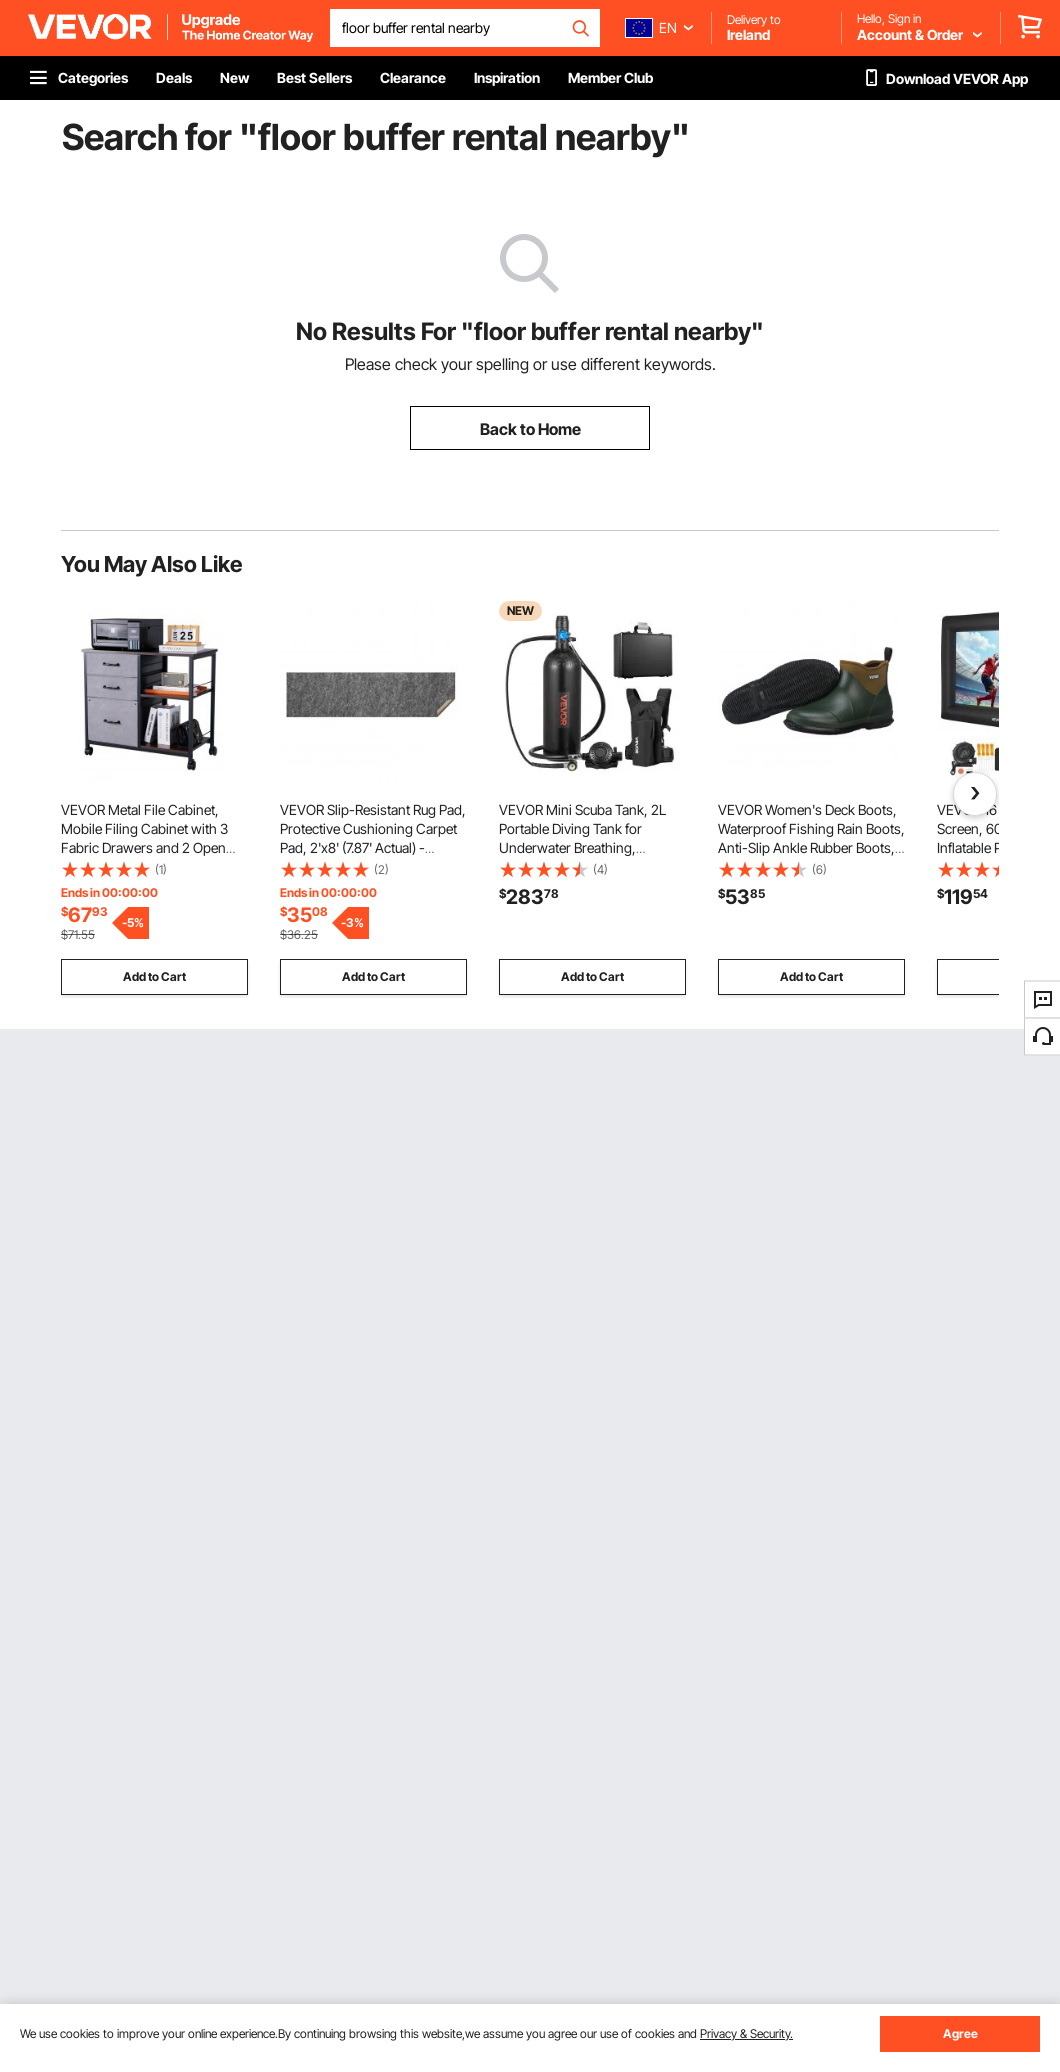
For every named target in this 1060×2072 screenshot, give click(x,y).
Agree (960, 2033)
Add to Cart (154, 976)
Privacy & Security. (746, 2033)
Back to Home (530, 429)
